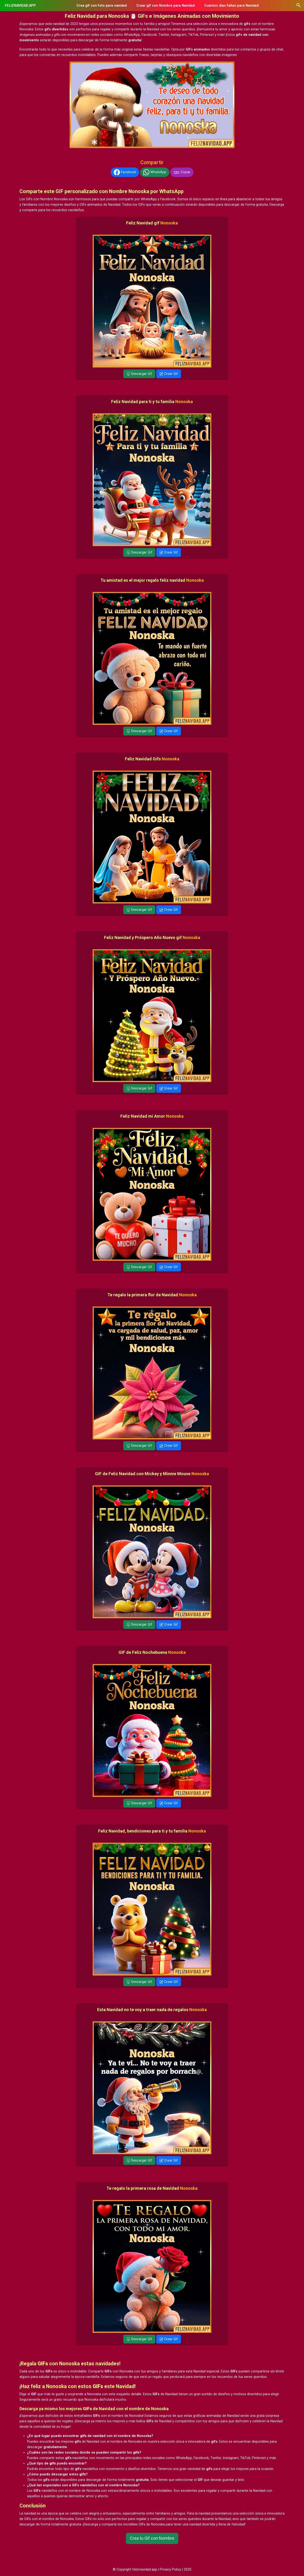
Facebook (125, 172)
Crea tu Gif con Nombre (152, 2538)
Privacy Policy (170, 2569)
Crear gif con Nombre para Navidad (165, 6)
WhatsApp (154, 172)
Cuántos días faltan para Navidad (231, 6)
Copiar (181, 172)
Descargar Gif (139, 374)
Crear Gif (168, 374)
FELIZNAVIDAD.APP (20, 6)
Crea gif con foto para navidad (101, 6)
